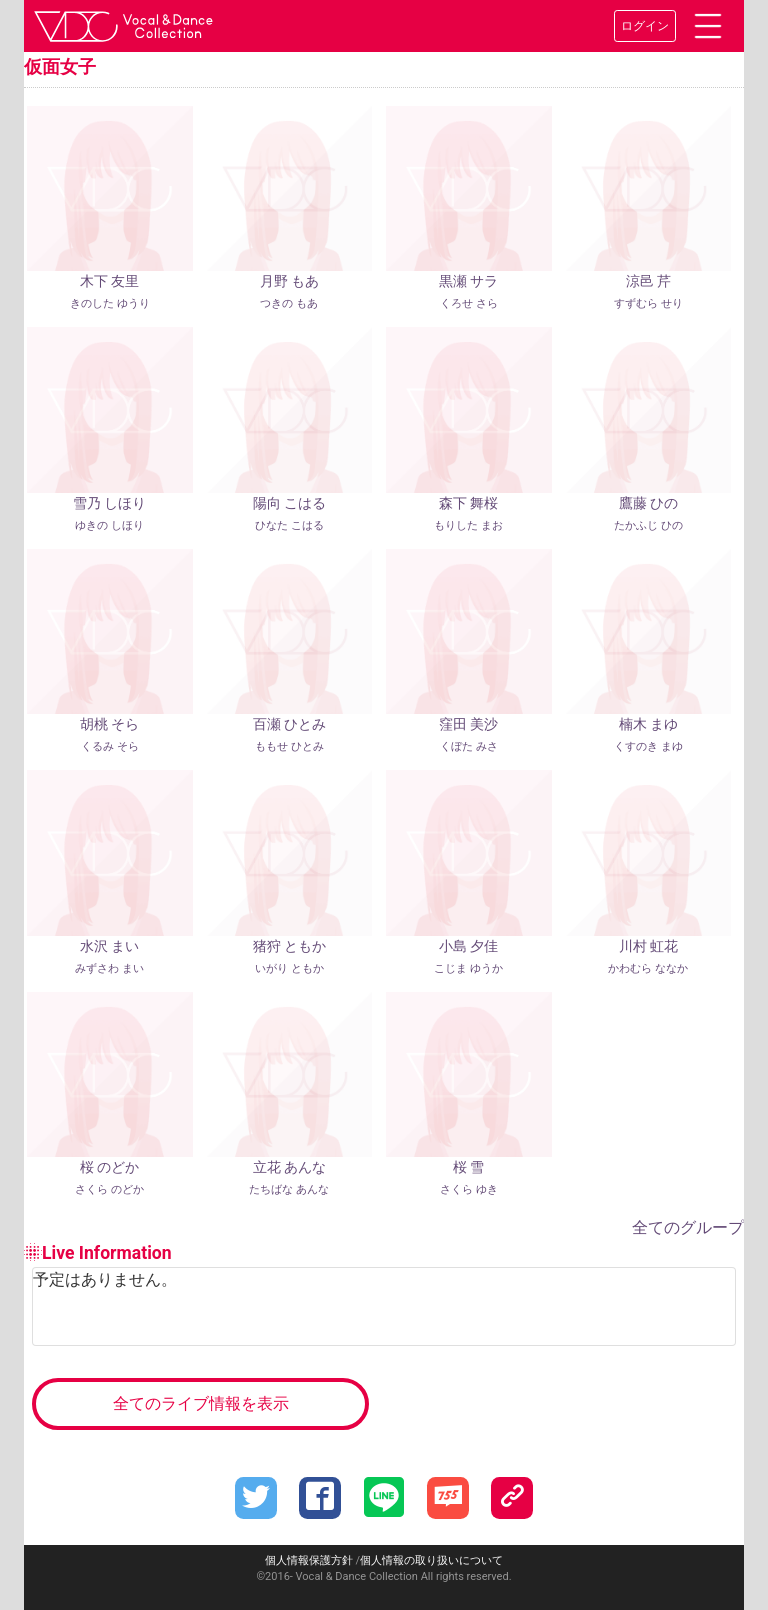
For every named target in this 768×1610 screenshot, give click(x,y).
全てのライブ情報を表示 (201, 1403)
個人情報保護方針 (309, 1560)
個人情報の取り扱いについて (431, 1560)
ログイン (645, 26)
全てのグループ (688, 1227)
